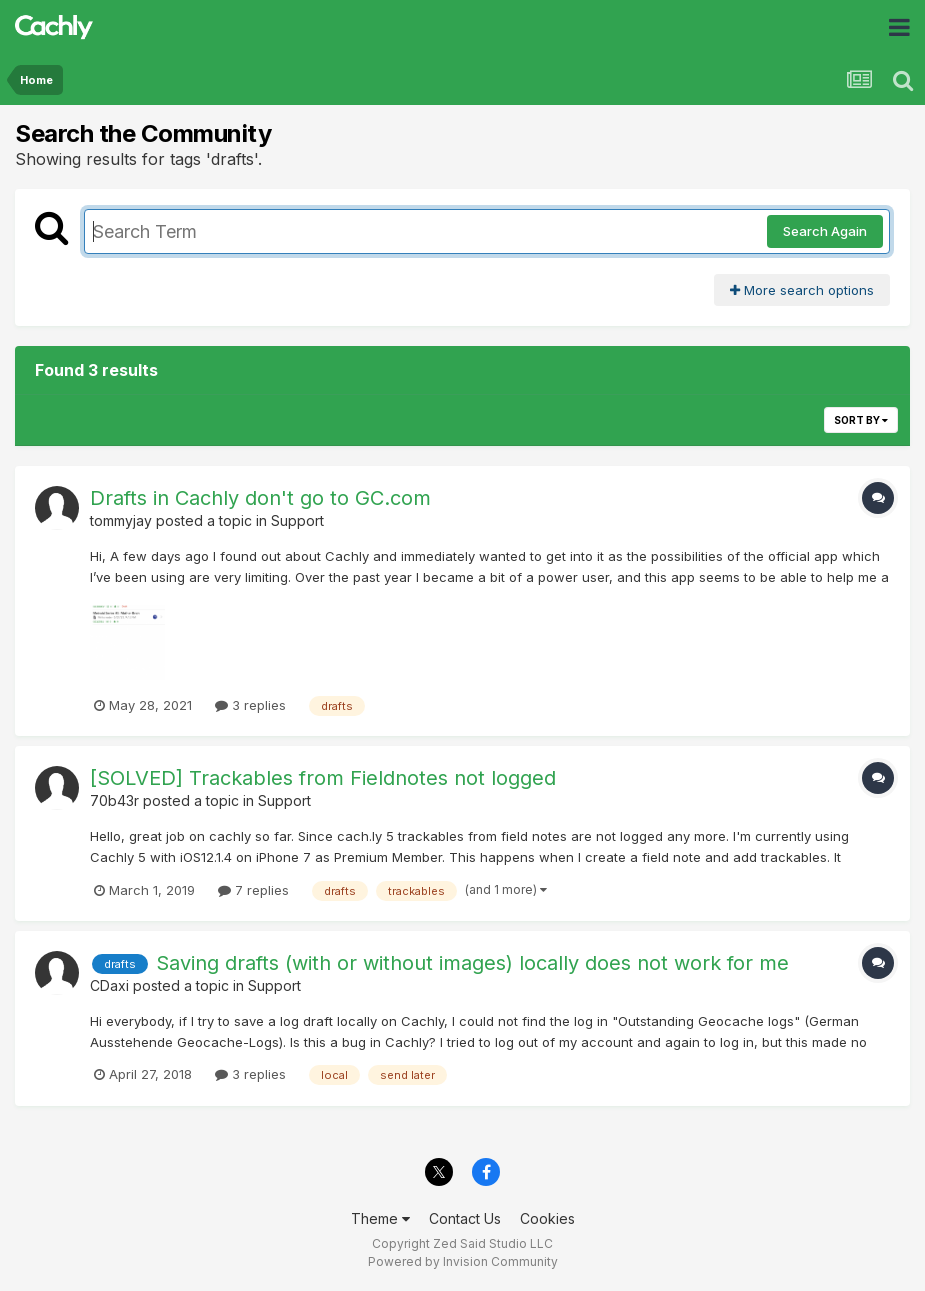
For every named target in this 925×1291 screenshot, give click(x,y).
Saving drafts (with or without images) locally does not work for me (472, 963)
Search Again (825, 231)
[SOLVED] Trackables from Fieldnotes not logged (323, 778)
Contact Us (465, 1218)
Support (297, 520)
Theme (380, 1218)
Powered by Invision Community (463, 1261)
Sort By (861, 420)
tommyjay (121, 520)
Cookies (547, 1218)
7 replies (253, 890)
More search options (802, 290)
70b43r (114, 800)
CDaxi (109, 985)
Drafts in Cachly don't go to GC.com (260, 498)
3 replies (250, 705)
